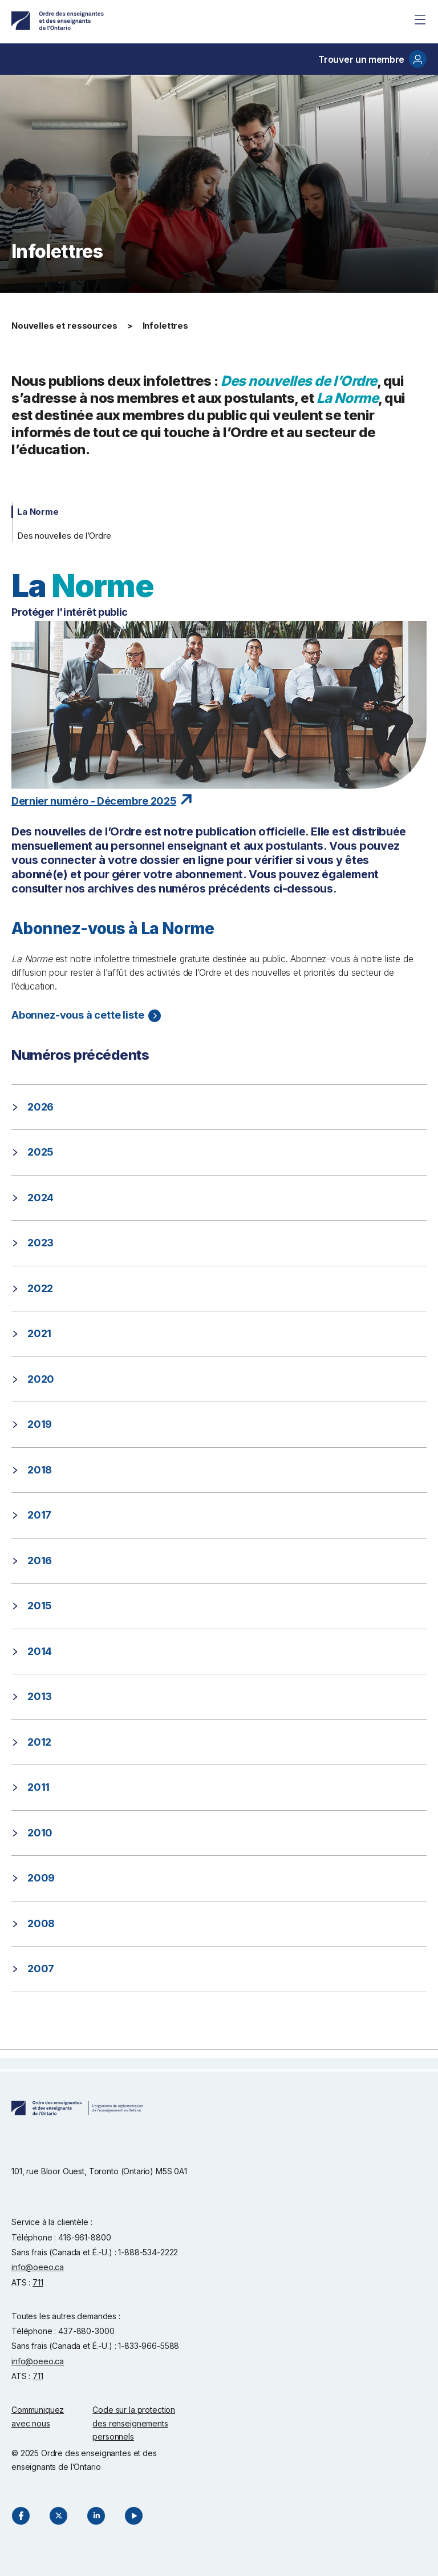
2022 (40, 1288)
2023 (40, 1243)
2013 (39, 1696)
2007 (40, 1969)
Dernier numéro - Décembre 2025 (93, 801)
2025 (40, 1152)
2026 (40, 1107)
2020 (40, 1379)
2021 (39, 1333)
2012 (39, 1742)
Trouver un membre (372, 59)
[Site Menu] (420, 19)
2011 (38, 1787)
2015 (39, 1606)
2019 (39, 1424)
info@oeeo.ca (37, 2267)
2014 (39, 1651)
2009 (41, 1878)
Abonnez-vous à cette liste (77, 1015)
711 (38, 2282)
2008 (41, 1923)
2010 (39, 1833)
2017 (39, 1515)
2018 (39, 1470)
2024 (40, 1198)
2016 (39, 1560)
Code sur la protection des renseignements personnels (133, 2423)
